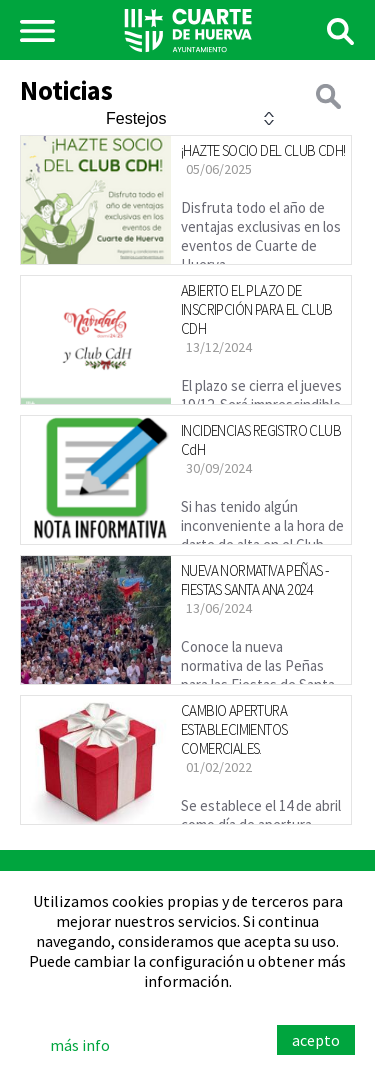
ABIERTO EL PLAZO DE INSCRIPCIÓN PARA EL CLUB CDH (257, 309)
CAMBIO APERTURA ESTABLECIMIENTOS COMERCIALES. (234, 729)
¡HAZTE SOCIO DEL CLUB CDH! (263, 150)
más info (80, 1045)
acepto (316, 1040)
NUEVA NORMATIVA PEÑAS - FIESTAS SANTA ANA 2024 (254, 580)
